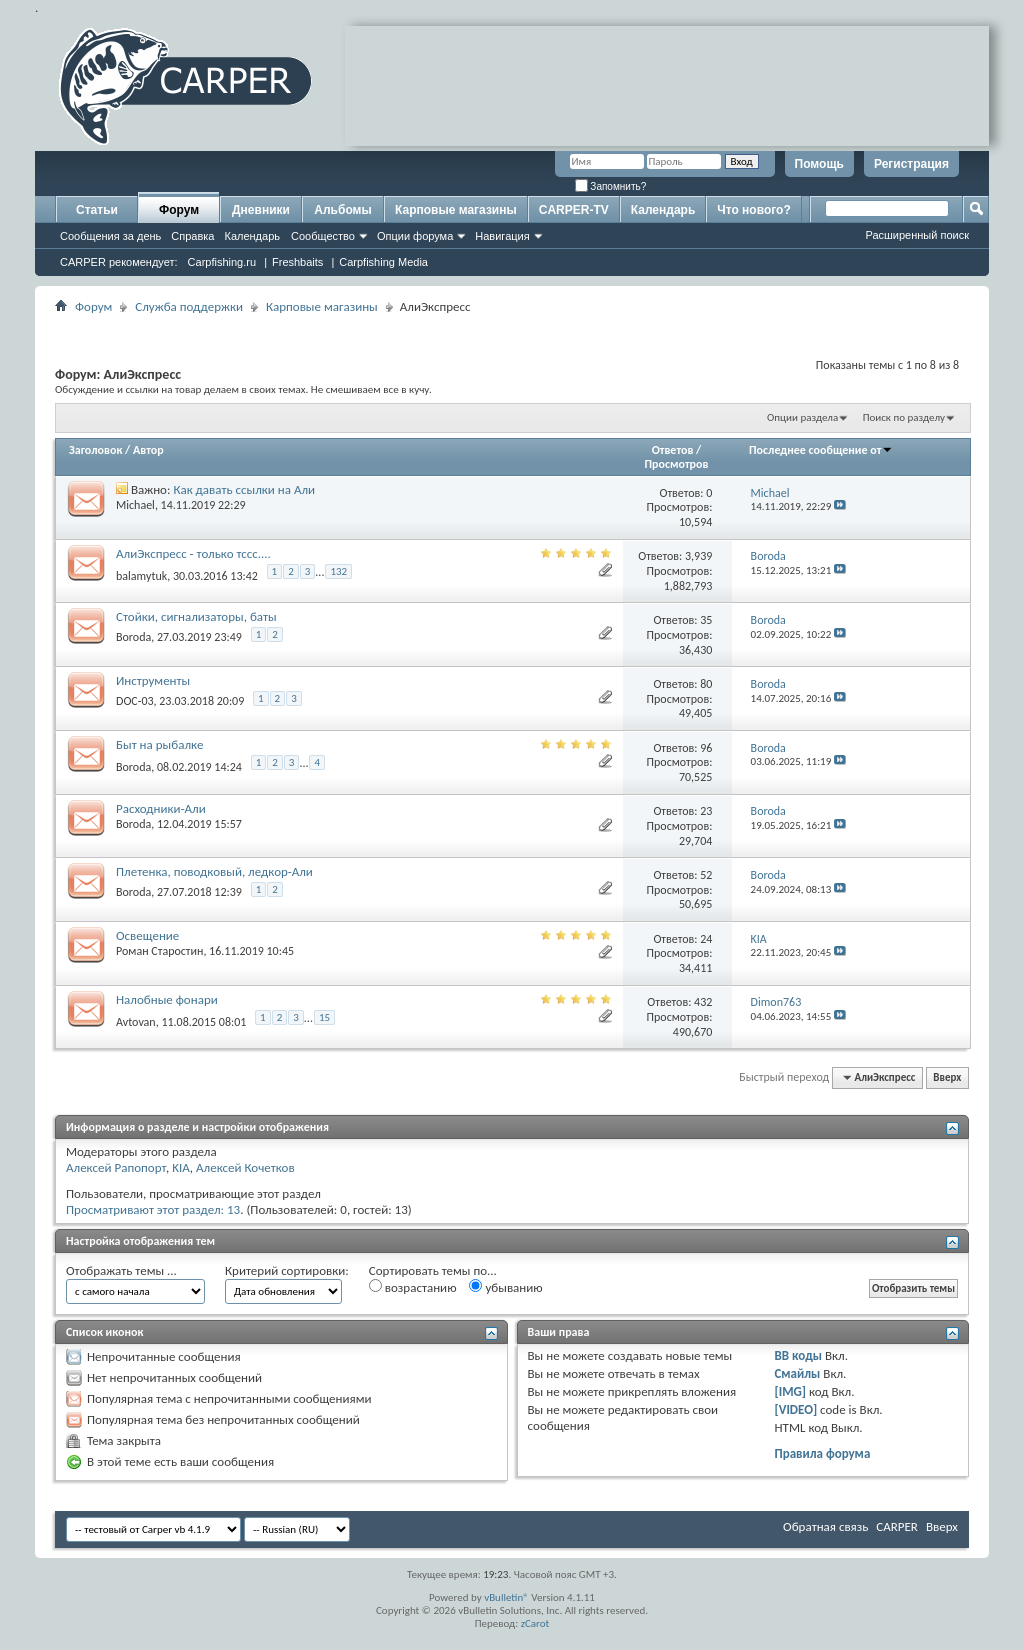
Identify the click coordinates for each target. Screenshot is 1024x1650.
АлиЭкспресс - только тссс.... (193, 553)
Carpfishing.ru (222, 262)
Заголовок (95, 450)
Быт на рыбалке (159, 744)
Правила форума (822, 1453)
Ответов (673, 450)
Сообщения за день (110, 236)
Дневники (261, 210)
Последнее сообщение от (821, 450)
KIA (181, 1167)
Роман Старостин (159, 951)
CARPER (897, 1526)
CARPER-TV (574, 210)
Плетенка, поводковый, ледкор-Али (214, 871)
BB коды (798, 1355)
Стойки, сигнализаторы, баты (196, 616)
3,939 (698, 556)
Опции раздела (802, 417)
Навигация (502, 236)
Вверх (947, 1077)
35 (706, 620)
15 (324, 1017)
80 (706, 684)
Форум (179, 210)
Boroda (133, 637)
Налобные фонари (167, 999)
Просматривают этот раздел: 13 (153, 1209)
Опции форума (415, 236)
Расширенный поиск (917, 235)
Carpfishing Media (383, 262)
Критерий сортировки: (287, 1270)
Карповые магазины (456, 210)
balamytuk (141, 575)
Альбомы (342, 210)
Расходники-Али (161, 808)
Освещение (147, 935)
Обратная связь (825, 1526)
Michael (135, 505)
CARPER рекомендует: (119, 262)
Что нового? (753, 210)
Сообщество (323, 236)
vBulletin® (506, 1597)
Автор (148, 450)
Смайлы (797, 1373)
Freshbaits (297, 262)
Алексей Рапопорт (116, 1167)
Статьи (97, 210)
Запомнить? (611, 186)
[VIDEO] (795, 1409)
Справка (192, 236)
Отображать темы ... (121, 1270)
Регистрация (911, 164)
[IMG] (790, 1391)
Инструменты (153, 680)
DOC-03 (135, 701)
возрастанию (413, 1287)
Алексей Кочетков (245, 1167)
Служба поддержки (189, 306)
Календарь (252, 236)
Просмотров (676, 464)
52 (706, 875)
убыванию (505, 1287)
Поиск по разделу (904, 417)
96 (706, 748)
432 (703, 1002)
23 (706, 811)
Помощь (819, 164)
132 (338, 571)
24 (706, 939)
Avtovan (136, 1021)
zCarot (535, 1623)
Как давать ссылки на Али (244, 489)
